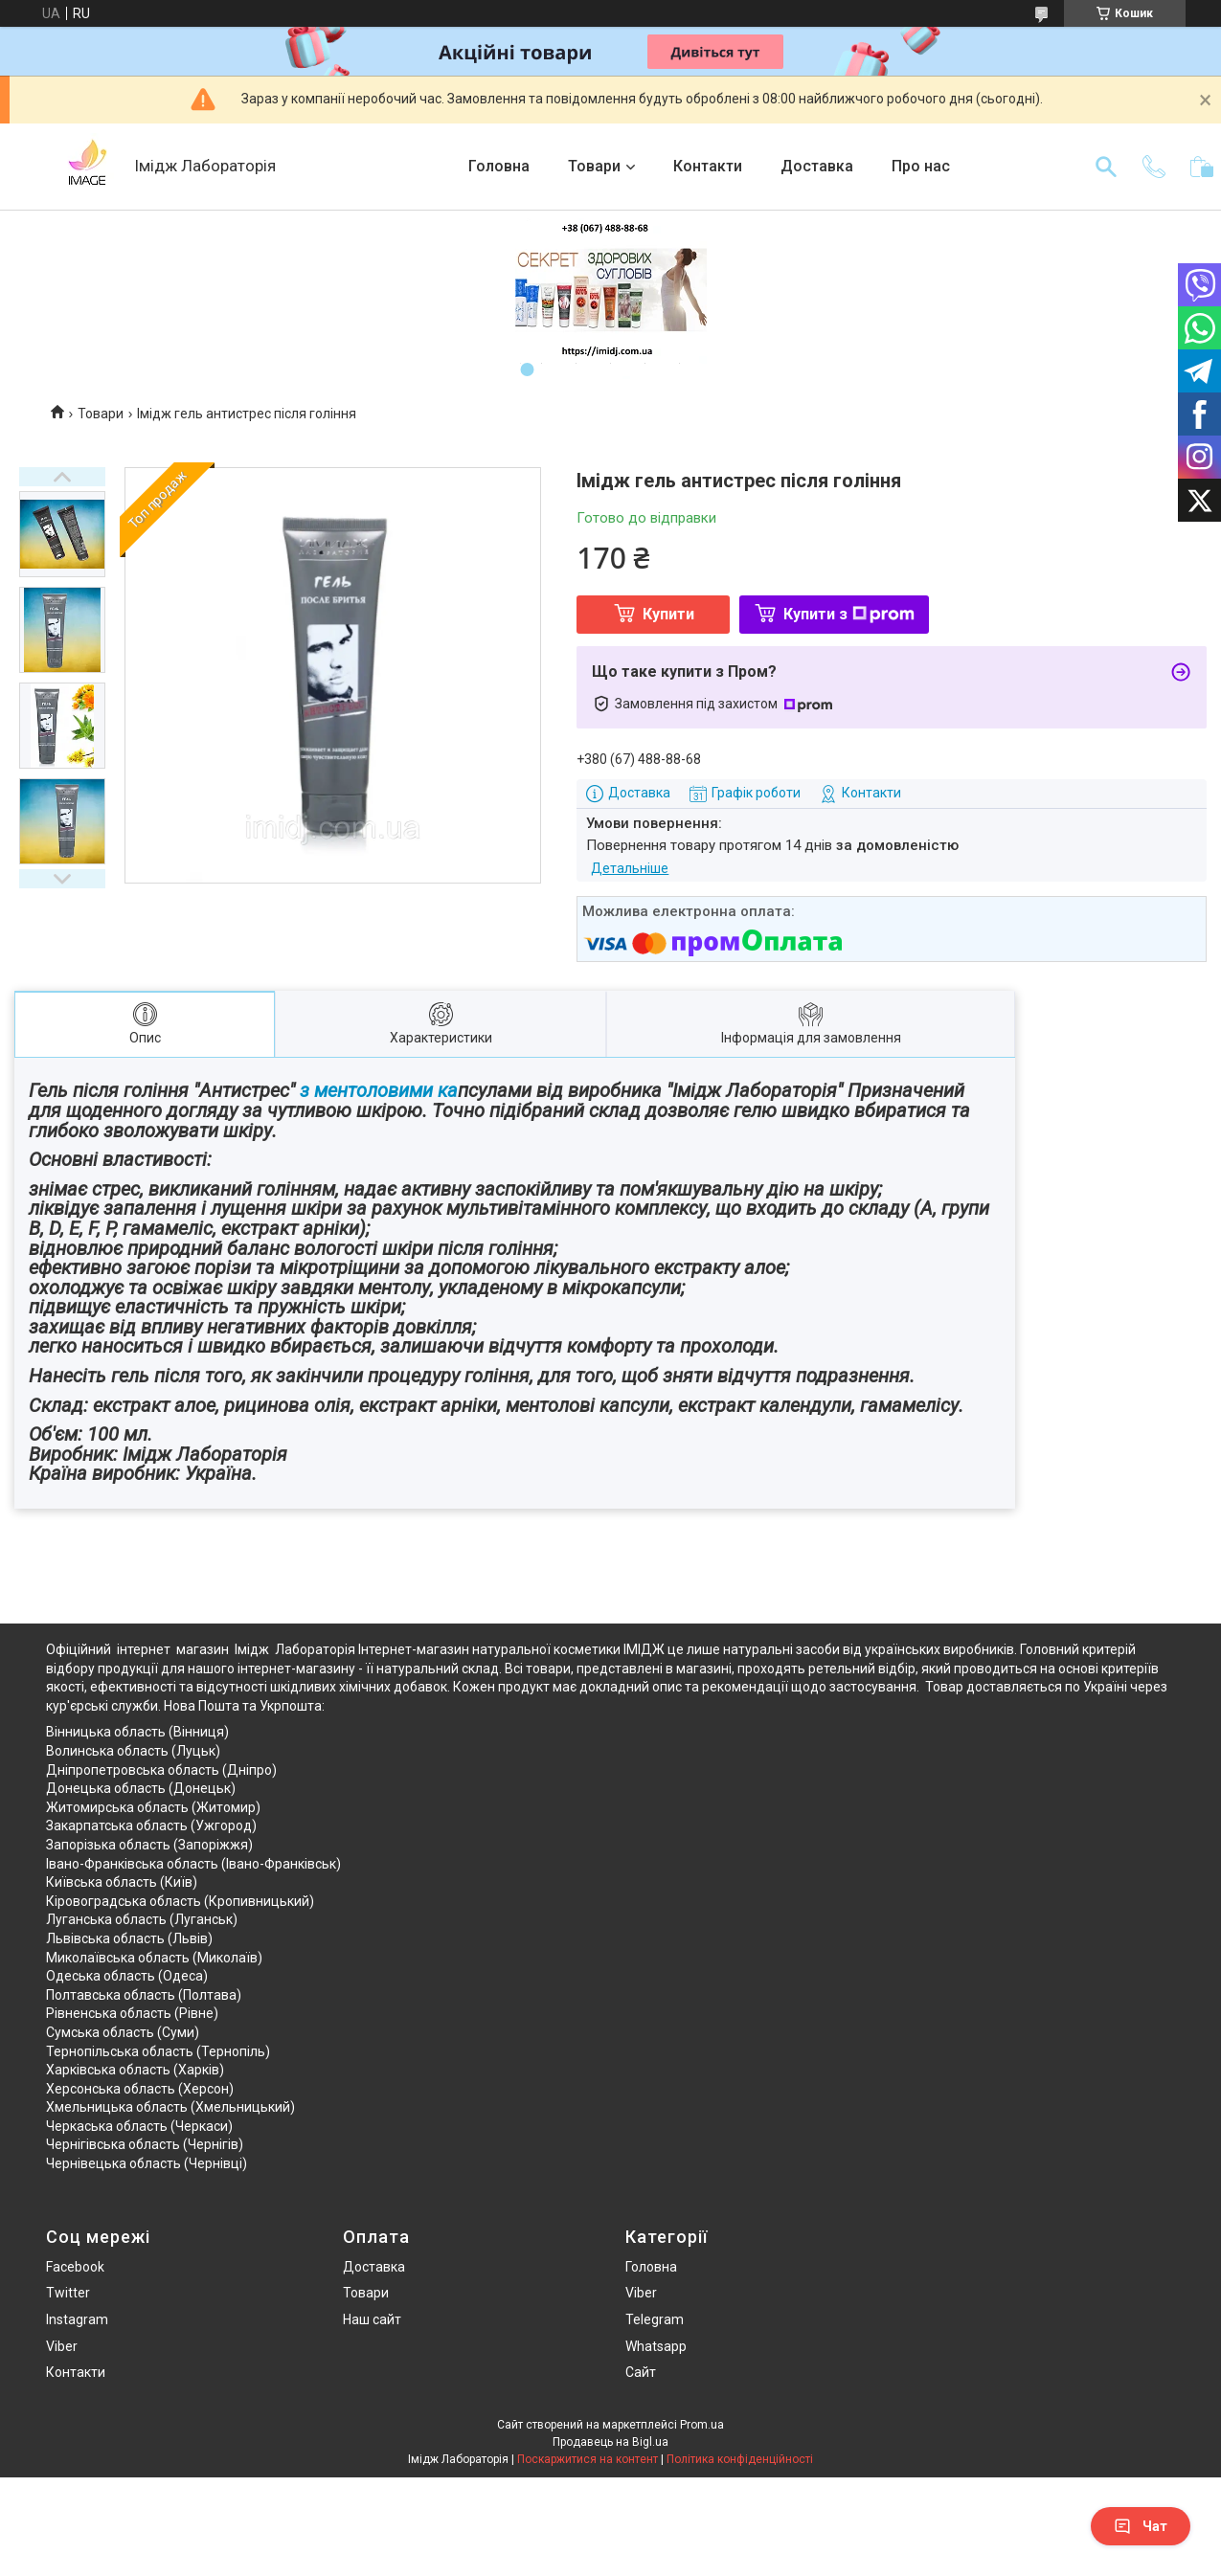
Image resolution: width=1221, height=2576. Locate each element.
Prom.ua (702, 2424)
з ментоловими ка (376, 1090)
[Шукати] (1106, 166)
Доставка (816, 166)
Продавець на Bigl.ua (610, 2442)
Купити (668, 614)
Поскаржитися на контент (587, 2459)
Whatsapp (656, 2346)
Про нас (921, 166)
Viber (62, 2346)
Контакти (707, 166)
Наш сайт (372, 2319)
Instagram (77, 2319)
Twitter (68, 2292)
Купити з (849, 614)
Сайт (640, 2372)
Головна (499, 166)
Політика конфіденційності (740, 2459)
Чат (1140, 2526)
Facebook (75, 2266)
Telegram (654, 2319)
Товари (594, 166)
